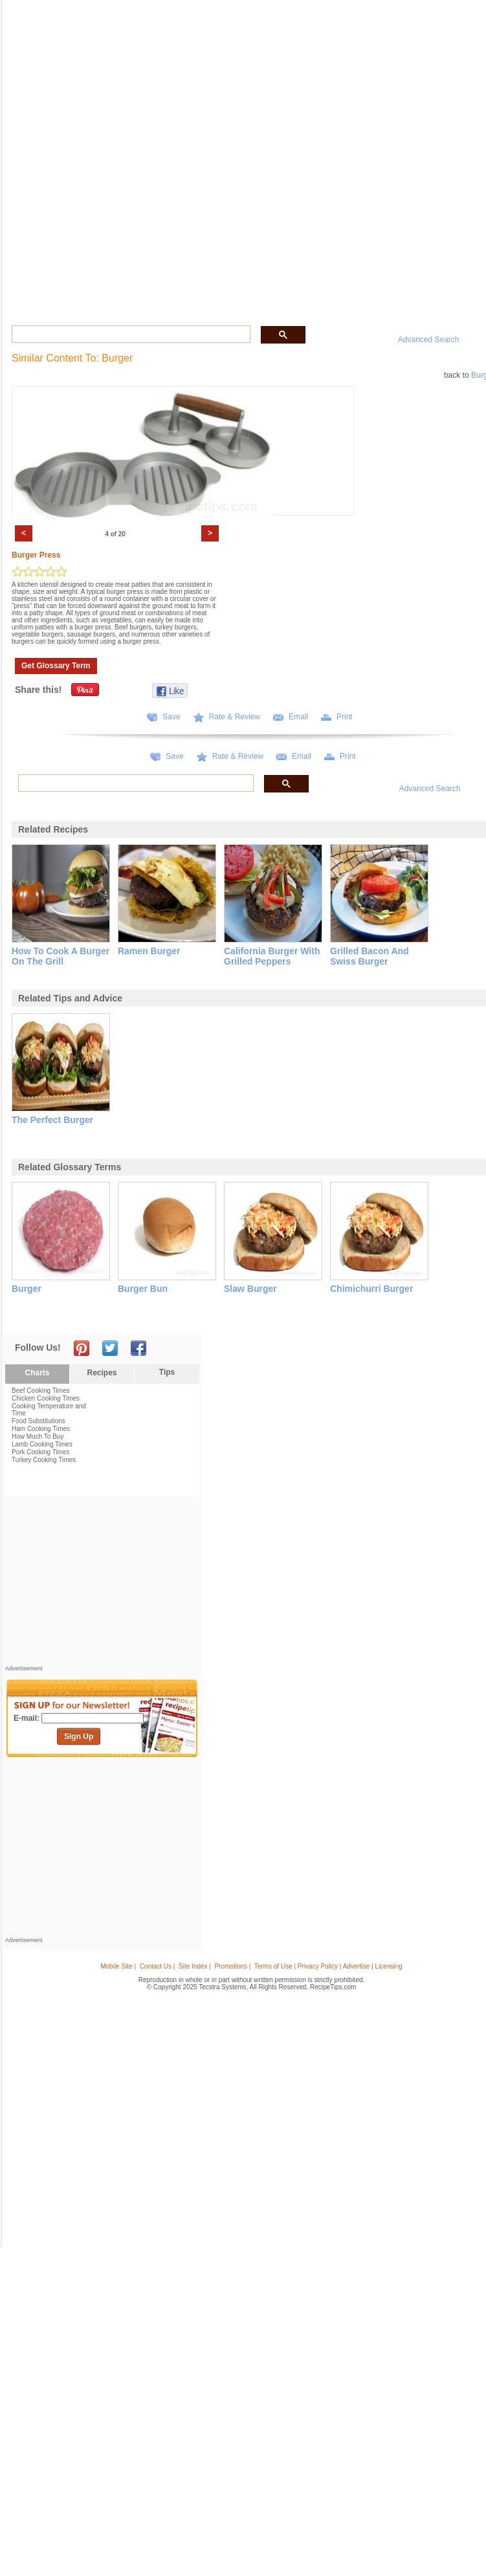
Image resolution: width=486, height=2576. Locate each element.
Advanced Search (428, 339)
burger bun (143, 1288)
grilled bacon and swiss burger (369, 956)
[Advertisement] (102, 1584)
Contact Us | (157, 1966)
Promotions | (232, 1966)
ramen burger (149, 951)
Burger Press (36, 555)
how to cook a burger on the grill (60, 956)
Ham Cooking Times (41, 1428)
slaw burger (250, 1288)
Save (171, 716)
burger (26, 1288)
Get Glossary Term (56, 665)
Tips (167, 1372)
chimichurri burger (371, 1288)
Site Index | (195, 1966)
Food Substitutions (38, 1420)
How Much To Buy (37, 1436)
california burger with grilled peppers (272, 956)
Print (345, 716)
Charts (37, 1372)
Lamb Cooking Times (42, 1444)
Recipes (101, 1372)
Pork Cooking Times (40, 1452)
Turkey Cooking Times (44, 1459)
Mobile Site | (118, 1966)
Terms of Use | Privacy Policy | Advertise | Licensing (328, 1966)
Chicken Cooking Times (46, 1398)
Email (298, 716)
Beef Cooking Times (41, 1390)
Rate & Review (234, 716)
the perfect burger (52, 1120)
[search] (129, 334)
